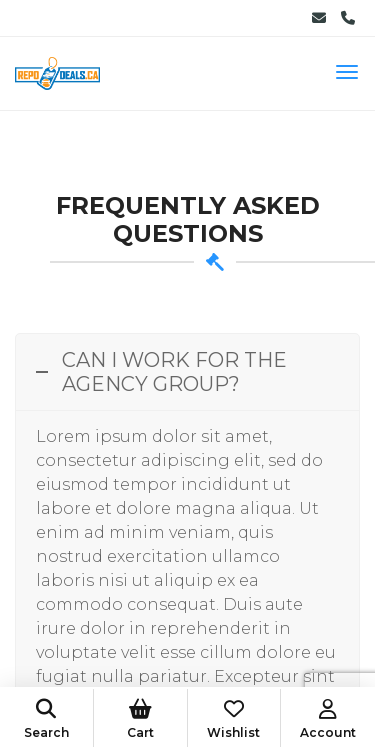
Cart (140, 719)
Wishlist (234, 719)
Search (46, 719)
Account (328, 719)
